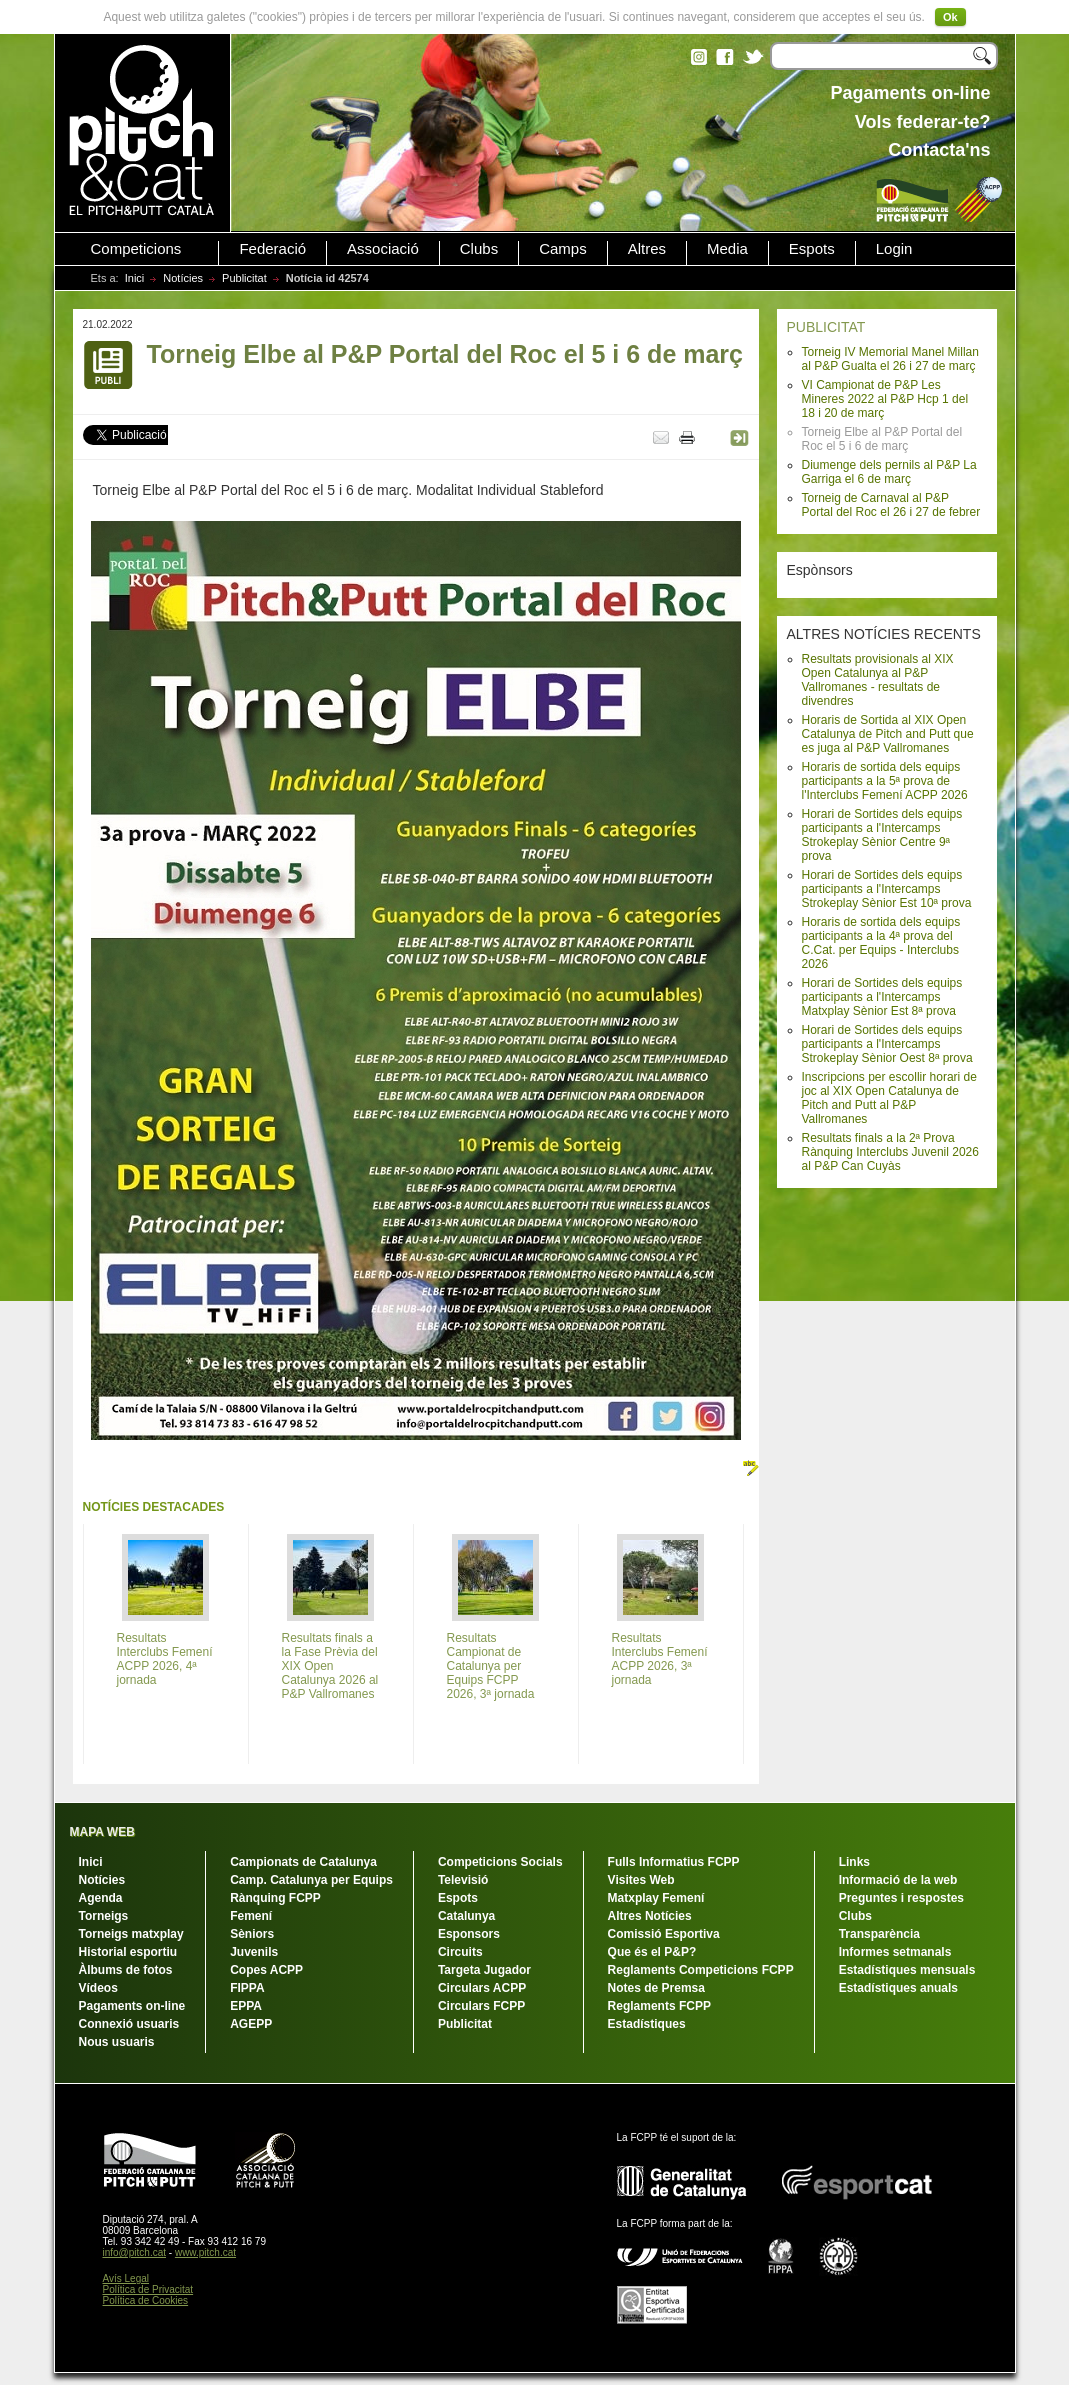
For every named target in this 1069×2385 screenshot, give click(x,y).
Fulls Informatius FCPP (674, 1862)
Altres (647, 249)
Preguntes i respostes (901, 1898)
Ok (950, 17)
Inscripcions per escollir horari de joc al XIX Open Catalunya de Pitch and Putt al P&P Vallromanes (889, 1098)
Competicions (136, 249)
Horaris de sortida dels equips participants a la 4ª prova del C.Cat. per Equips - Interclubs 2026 (881, 943)
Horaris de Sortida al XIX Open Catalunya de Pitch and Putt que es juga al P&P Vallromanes (888, 734)
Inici (135, 278)
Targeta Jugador (484, 1970)
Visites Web (641, 1880)
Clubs (479, 249)
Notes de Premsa (656, 1988)
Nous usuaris (117, 2042)
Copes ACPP (266, 1970)
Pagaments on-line (132, 2006)
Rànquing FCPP (275, 1898)
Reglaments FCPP (659, 2006)
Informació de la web (898, 1880)
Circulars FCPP (481, 2006)
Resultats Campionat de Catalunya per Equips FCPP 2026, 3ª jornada (491, 1666)
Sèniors (252, 1934)
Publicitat (244, 278)
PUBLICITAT (826, 327)
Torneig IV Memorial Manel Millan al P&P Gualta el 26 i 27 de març (890, 359)
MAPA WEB (102, 1832)
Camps (563, 249)
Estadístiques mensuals (907, 1970)
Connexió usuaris (129, 2024)
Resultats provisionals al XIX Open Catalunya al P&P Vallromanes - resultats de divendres (878, 680)
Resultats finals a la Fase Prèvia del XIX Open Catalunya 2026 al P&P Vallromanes (330, 1666)
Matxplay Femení (656, 1898)
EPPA (246, 2006)
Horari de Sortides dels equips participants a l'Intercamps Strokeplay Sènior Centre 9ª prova (882, 835)
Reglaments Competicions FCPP (701, 1970)
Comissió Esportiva (664, 1934)
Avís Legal (126, 2278)
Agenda (101, 1898)
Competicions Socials (500, 1862)
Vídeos (98, 1988)
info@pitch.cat (135, 2252)
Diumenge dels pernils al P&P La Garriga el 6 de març (889, 472)
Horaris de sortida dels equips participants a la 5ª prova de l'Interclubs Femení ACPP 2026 (885, 781)
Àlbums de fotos (126, 1970)
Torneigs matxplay (131, 1934)
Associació (383, 249)
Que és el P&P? (652, 1952)
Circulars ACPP (482, 1988)
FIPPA (247, 1988)
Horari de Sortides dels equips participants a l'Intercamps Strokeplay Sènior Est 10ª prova (887, 889)
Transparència (879, 1934)
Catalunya (466, 1916)
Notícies (183, 278)
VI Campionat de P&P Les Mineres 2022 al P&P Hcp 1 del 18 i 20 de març (885, 399)
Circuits (460, 1952)
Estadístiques (647, 2024)
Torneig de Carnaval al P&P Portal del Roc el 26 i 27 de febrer (891, 505)
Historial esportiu (128, 1952)
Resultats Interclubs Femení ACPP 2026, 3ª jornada (660, 1659)
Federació (272, 249)
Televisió (463, 1880)
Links (854, 1862)
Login (894, 249)
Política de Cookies (146, 2300)
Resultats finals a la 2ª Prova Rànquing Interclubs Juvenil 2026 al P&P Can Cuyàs (890, 1152)
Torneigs (104, 1916)
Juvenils (254, 1952)
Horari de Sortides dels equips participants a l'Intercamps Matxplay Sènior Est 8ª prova (882, 997)
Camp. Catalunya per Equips (311, 1880)
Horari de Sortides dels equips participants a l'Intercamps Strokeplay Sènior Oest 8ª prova (887, 1044)
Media (727, 249)
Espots (812, 249)
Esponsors (469, 1934)
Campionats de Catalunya (303, 1862)
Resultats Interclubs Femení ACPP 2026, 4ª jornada (165, 1659)
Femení (251, 1916)
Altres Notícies (650, 1916)
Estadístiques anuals (898, 1988)
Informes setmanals (895, 1952)
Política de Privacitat (148, 2289)
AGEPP (251, 2024)
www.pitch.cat (205, 2252)
